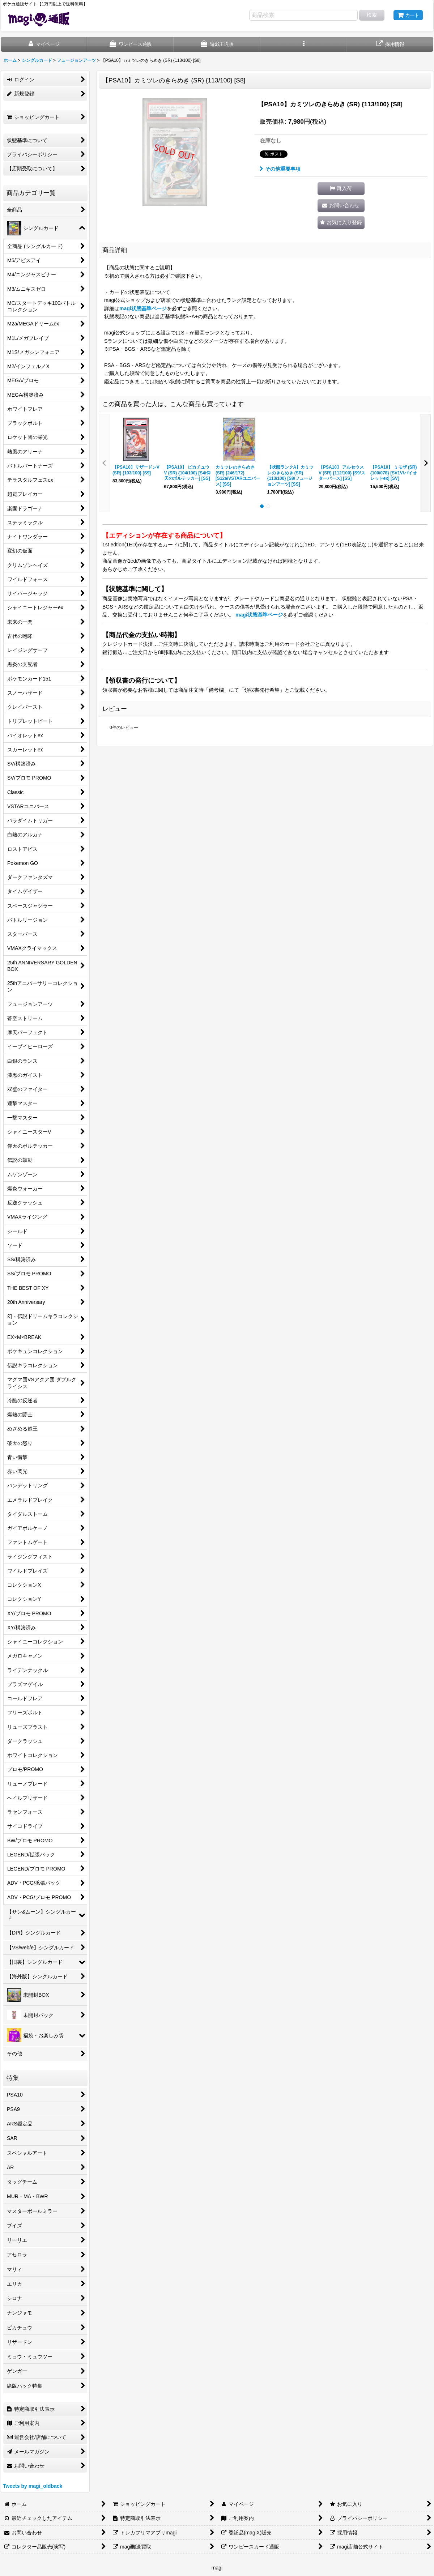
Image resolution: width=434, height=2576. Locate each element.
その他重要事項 (280, 169)
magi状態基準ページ (143, 308)
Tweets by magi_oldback (32, 2486)
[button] (303, 44)
